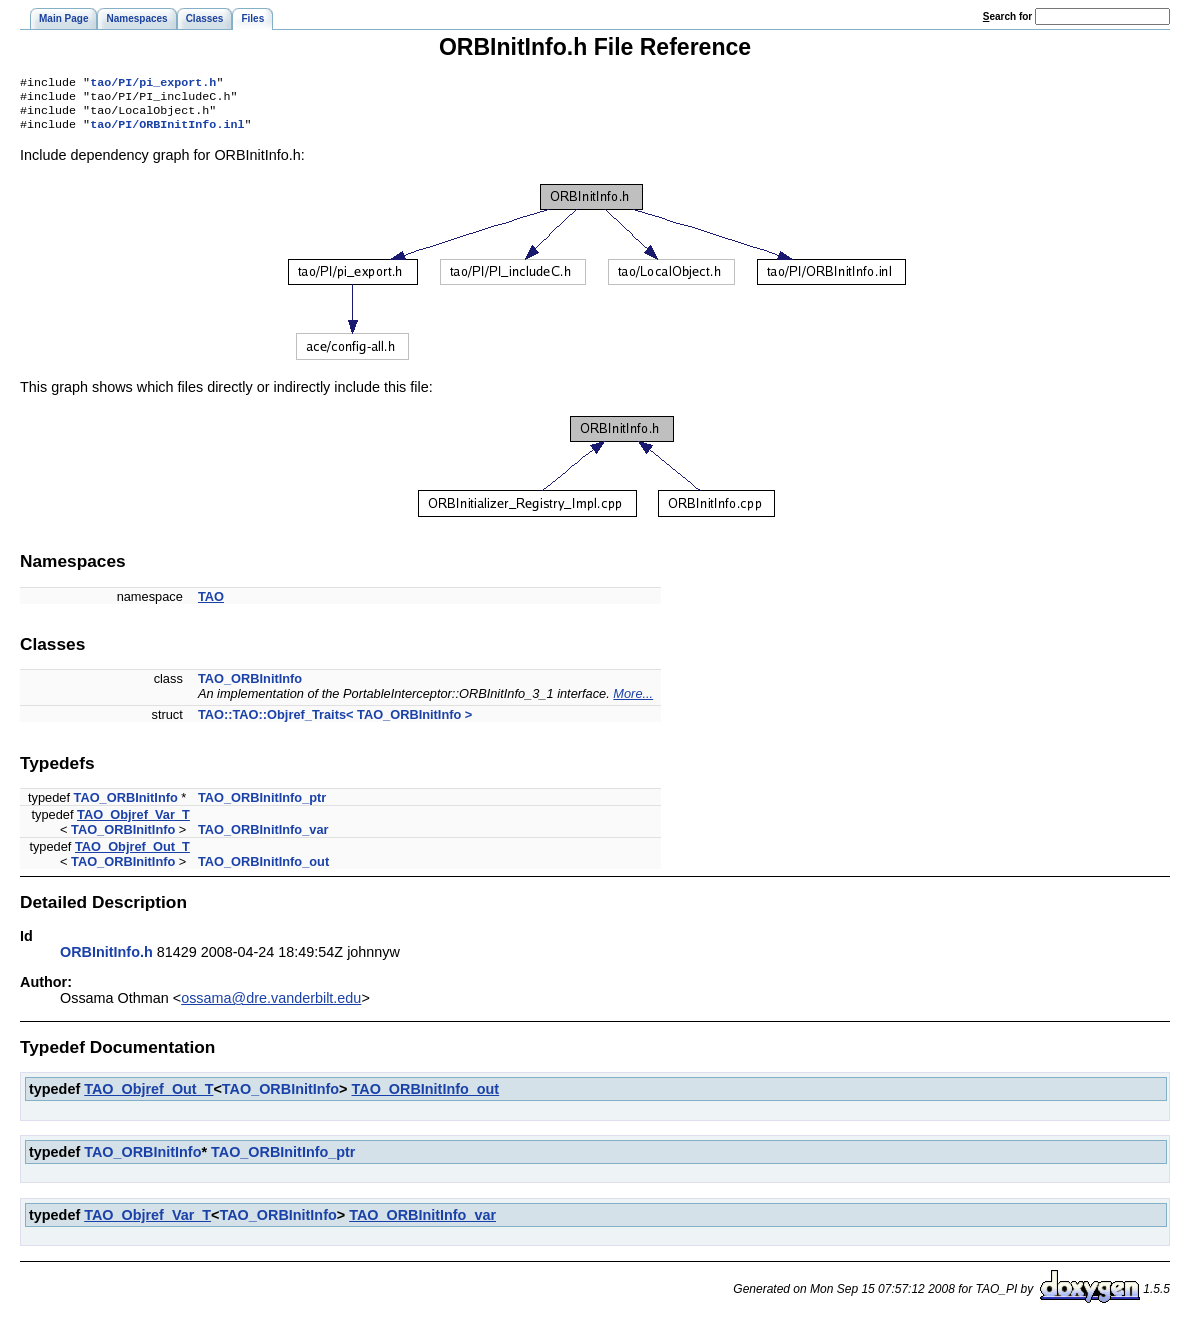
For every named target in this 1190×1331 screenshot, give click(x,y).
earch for (1007, 16)
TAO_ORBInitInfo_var (263, 837)
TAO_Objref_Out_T (132, 854)
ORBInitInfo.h (106, 960)
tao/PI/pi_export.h (153, 84)
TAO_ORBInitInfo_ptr (262, 805)
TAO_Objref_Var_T (133, 822)
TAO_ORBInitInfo (250, 686)
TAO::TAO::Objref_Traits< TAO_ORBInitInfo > (335, 722)
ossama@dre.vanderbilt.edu (271, 1006)
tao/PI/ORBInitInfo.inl (167, 132)
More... (633, 701)
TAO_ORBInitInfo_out (263, 869)
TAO (211, 604)
